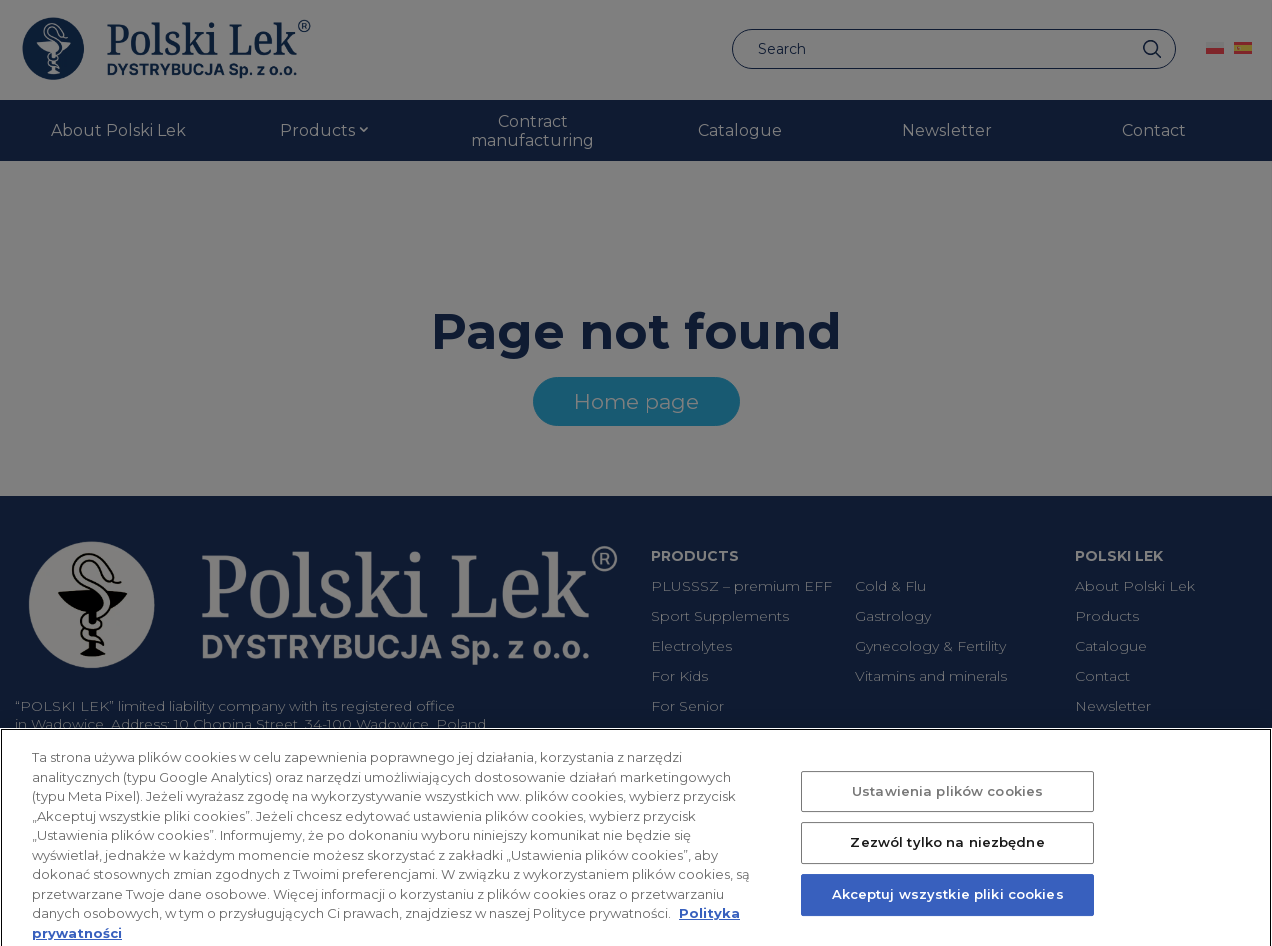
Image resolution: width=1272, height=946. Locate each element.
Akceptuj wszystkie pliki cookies (948, 904)
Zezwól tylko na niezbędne (947, 852)
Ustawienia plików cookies (947, 800)
